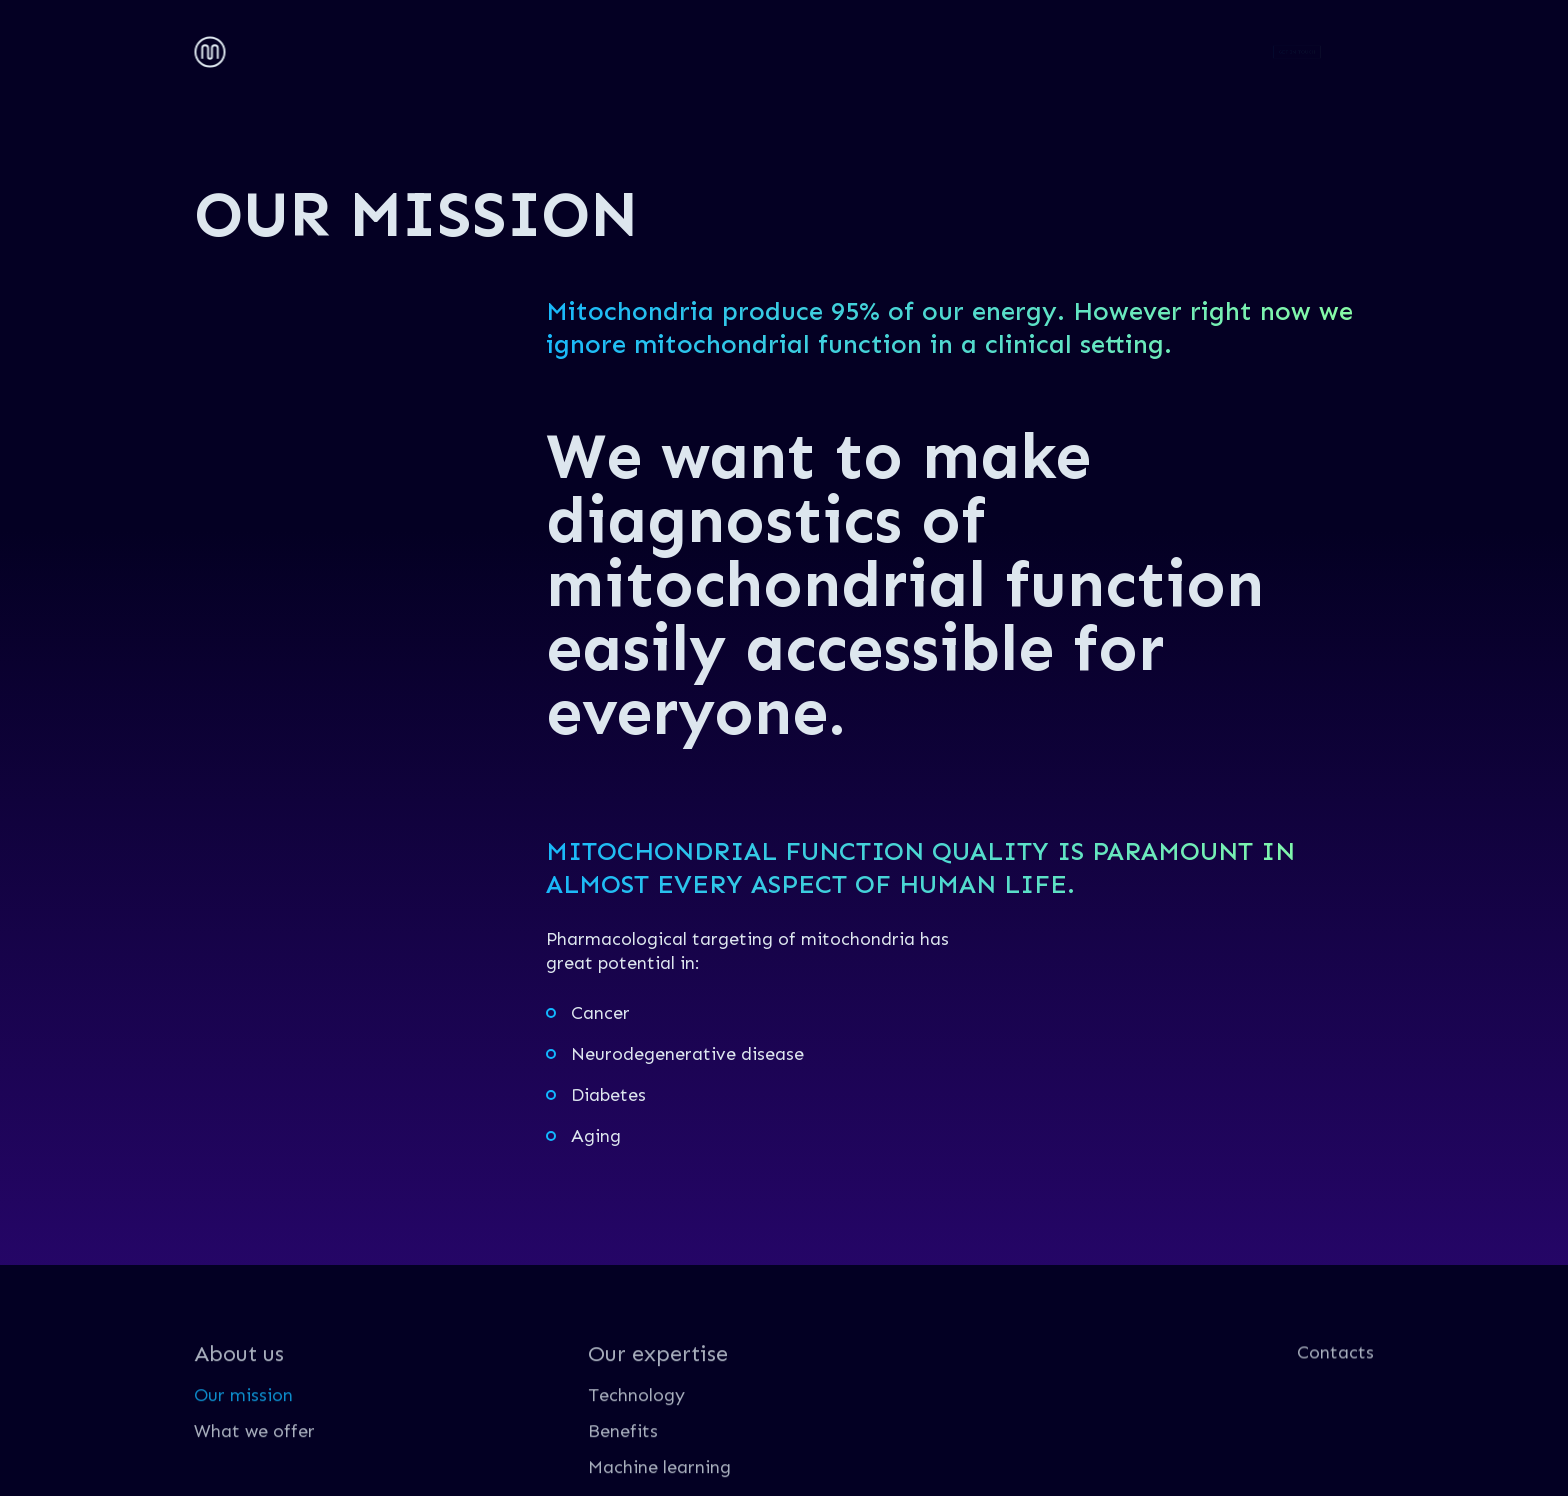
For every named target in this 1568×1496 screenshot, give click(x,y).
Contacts (597, 49)
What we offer (254, 1480)
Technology (636, 1444)
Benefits (623, 1480)
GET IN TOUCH (1297, 51)
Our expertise (442, 49)
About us (287, 49)
